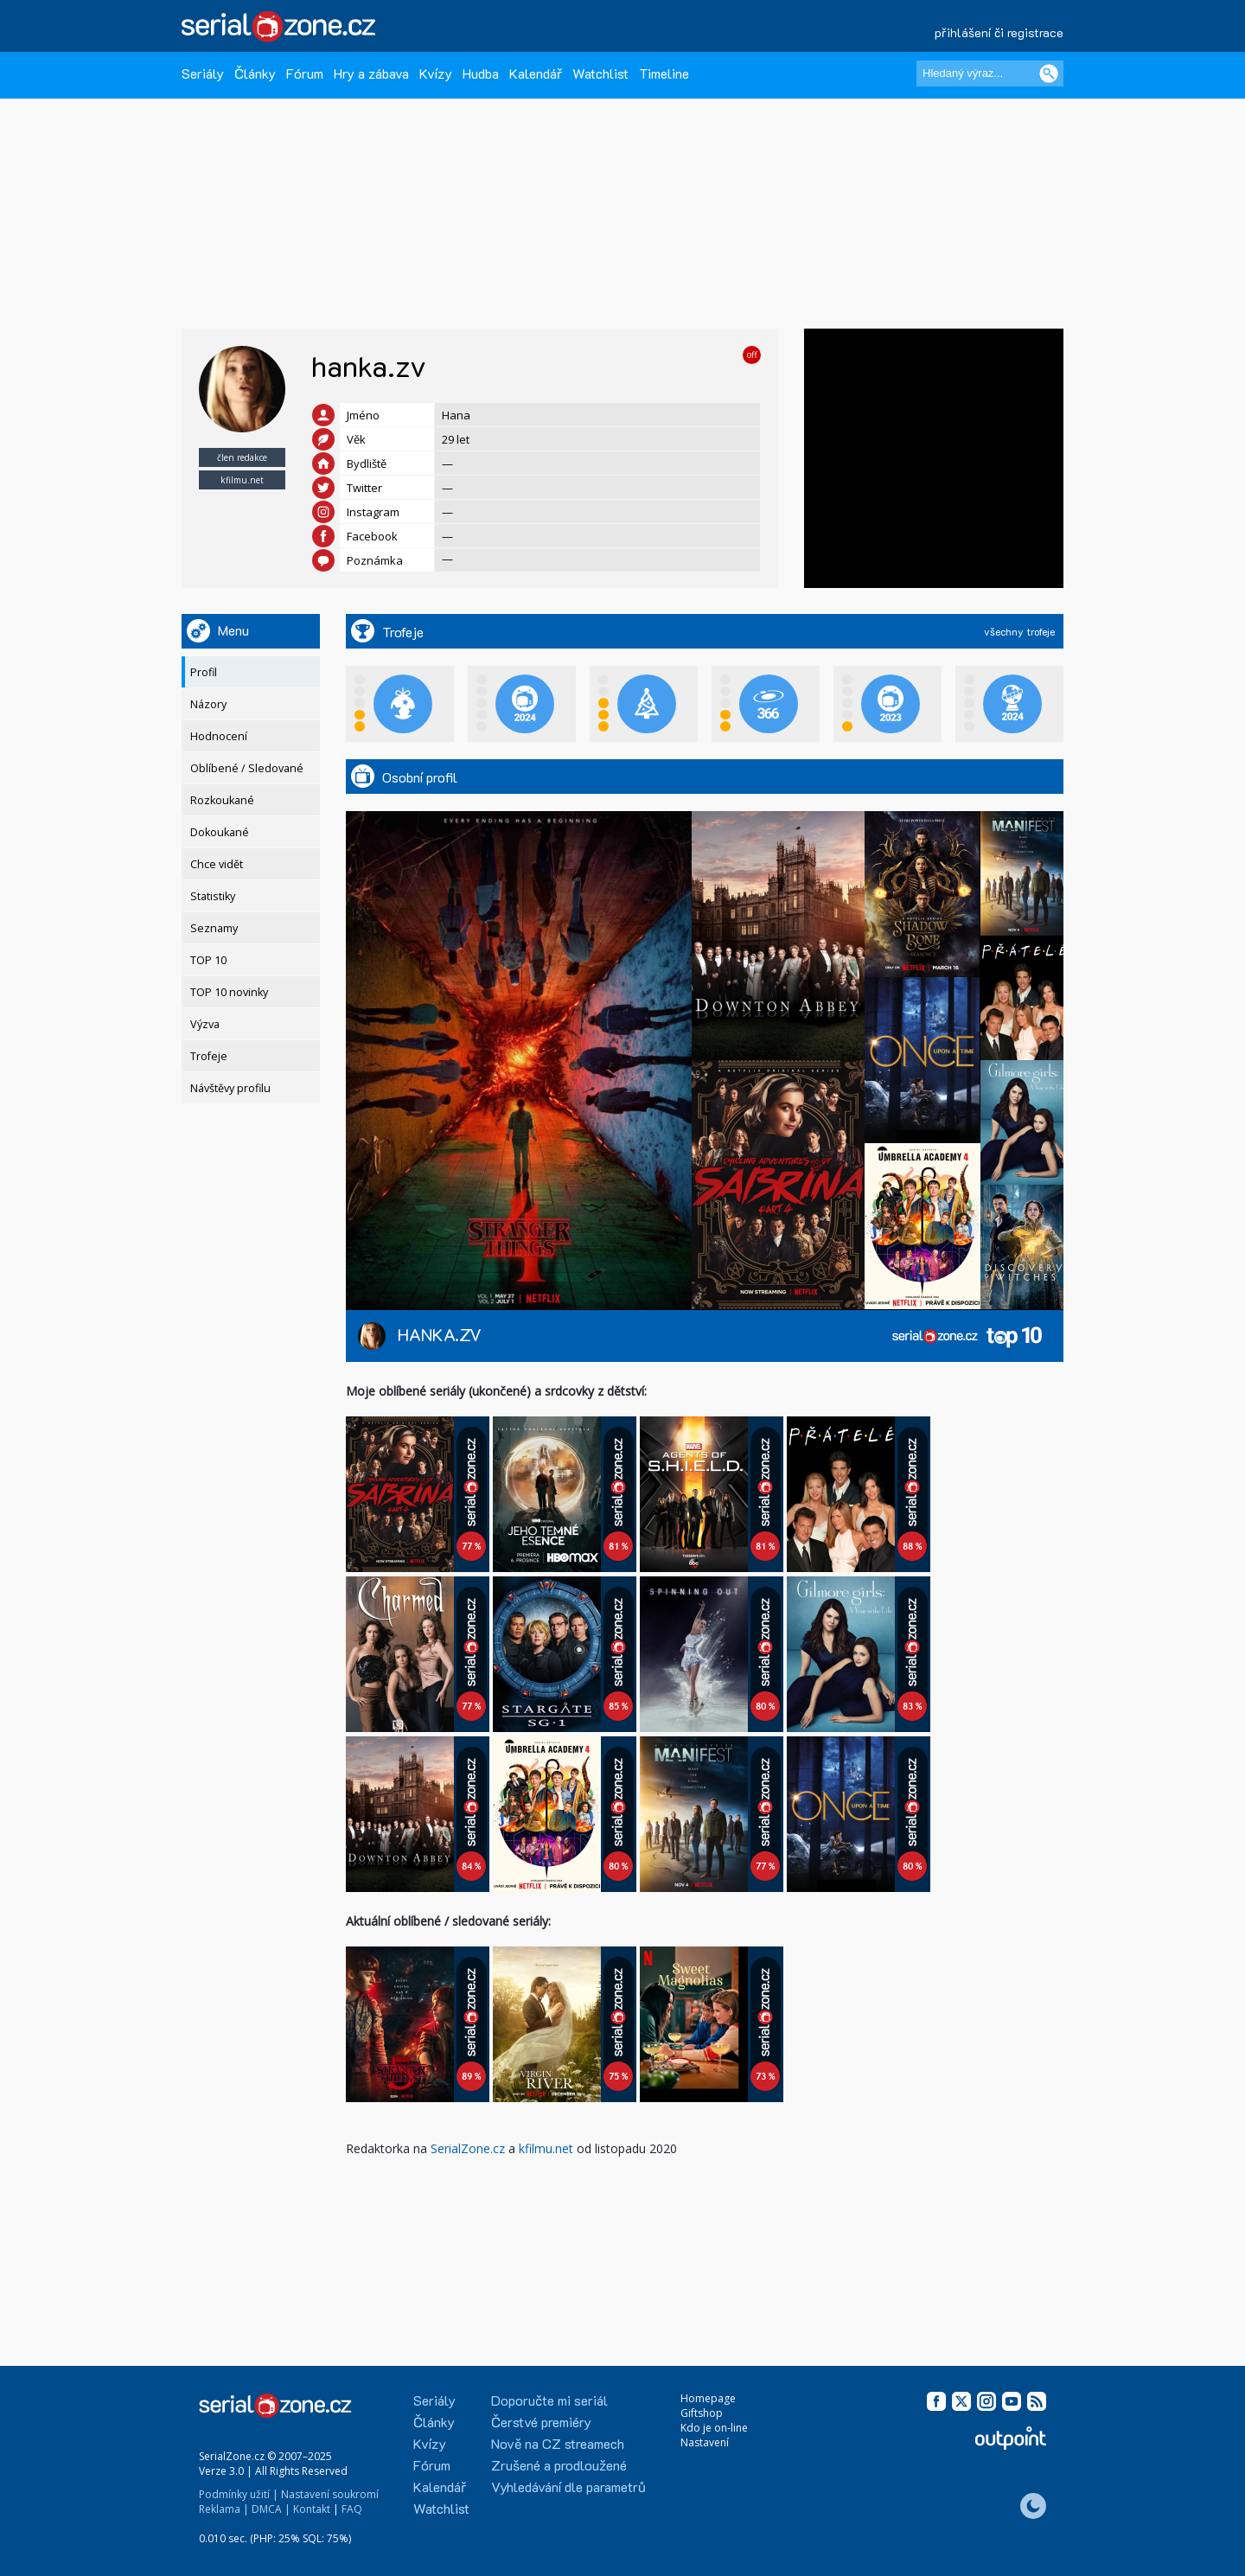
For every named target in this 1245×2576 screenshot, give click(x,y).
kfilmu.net (242, 480)
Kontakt (311, 2509)
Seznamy (214, 928)
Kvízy (435, 73)
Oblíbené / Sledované (246, 768)
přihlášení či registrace (999, 32)
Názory (208, 704)
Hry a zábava (371, 73)
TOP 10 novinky (229, 992)
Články (255, 73)
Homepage (708, 2398)
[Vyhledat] (1048, 73)
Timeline (664, 73)
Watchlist (600, 73)
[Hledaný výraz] (989, 73)
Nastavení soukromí (330, 2494)
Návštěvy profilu (230, 1088)
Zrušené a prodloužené (559, 2465)
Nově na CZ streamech (557, 2443)
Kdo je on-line (714, 2427)
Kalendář (535, 73)
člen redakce (242, 457)
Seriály (203, 73)
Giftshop (701, 2413)
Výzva (205, 1024)
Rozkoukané (222, 800)
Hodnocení (218, 736)
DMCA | (271, 2509)
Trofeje (208, 1056)
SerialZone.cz (468, 2148)
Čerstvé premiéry (541, 2422)
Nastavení (704, 2442)
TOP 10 (208, 960)
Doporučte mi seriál (549, 2400)
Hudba (481, 73)
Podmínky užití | (238, 2494)
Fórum (304, 73)
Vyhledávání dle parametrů (568, 2486)
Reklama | (224, 2509)
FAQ (352, 2509)
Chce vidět (216, 864)
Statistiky (212, 896)
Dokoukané (219, 832)
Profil (203, 672)
